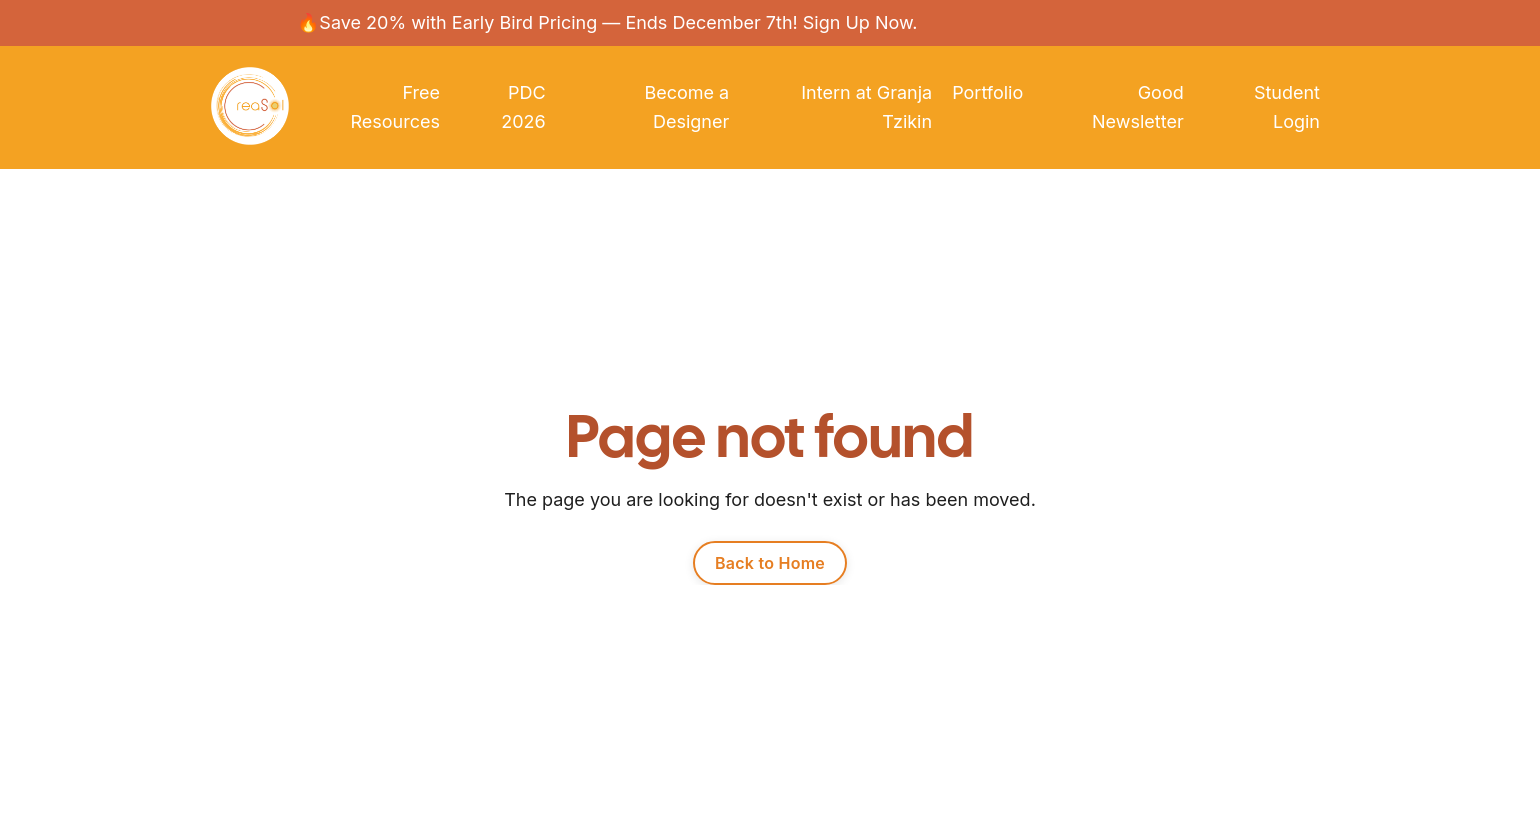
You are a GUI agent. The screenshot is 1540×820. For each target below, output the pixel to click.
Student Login (1287, 107)
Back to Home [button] (770, 563)
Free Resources (395, 107)
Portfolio (987, 92)
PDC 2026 (523, 107)
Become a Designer (686, 107)
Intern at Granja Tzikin (866, 107)
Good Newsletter (1138, 107)
